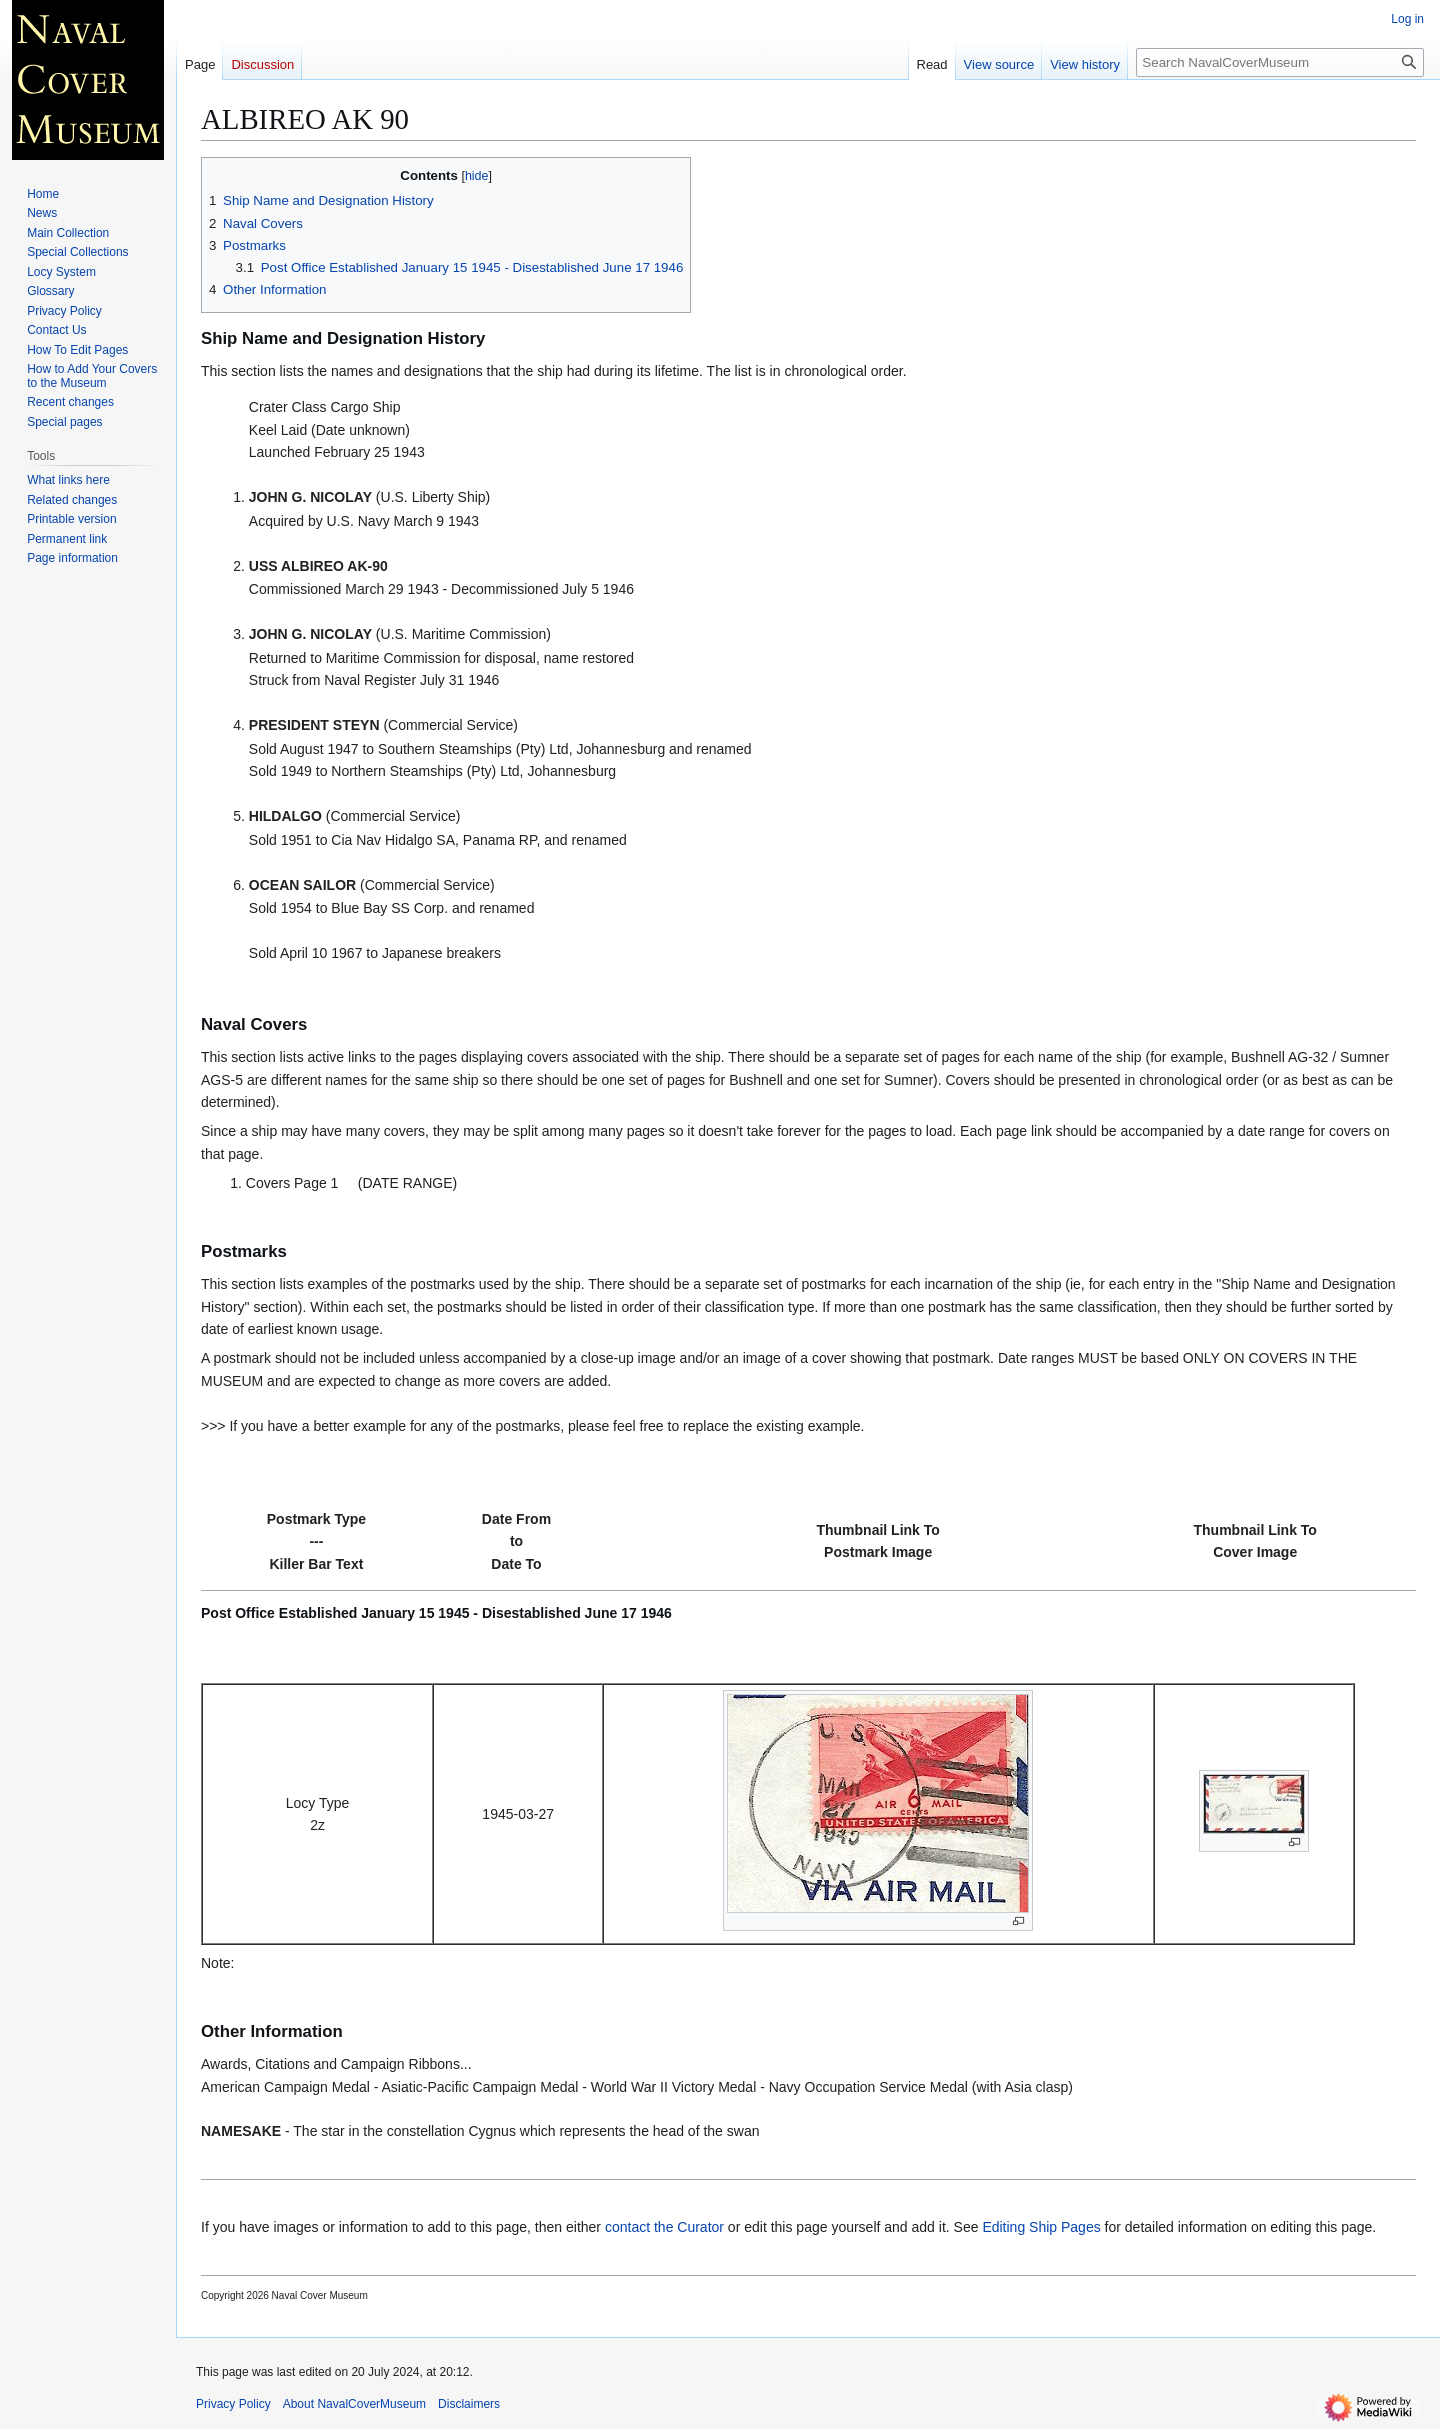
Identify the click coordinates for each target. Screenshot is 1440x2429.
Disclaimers (469, 2404)
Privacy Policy (233, 2404)
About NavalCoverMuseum (354, 2404)
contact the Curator (664, 2227)
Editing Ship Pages (1041, 2227)
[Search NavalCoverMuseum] (1280, 62)
